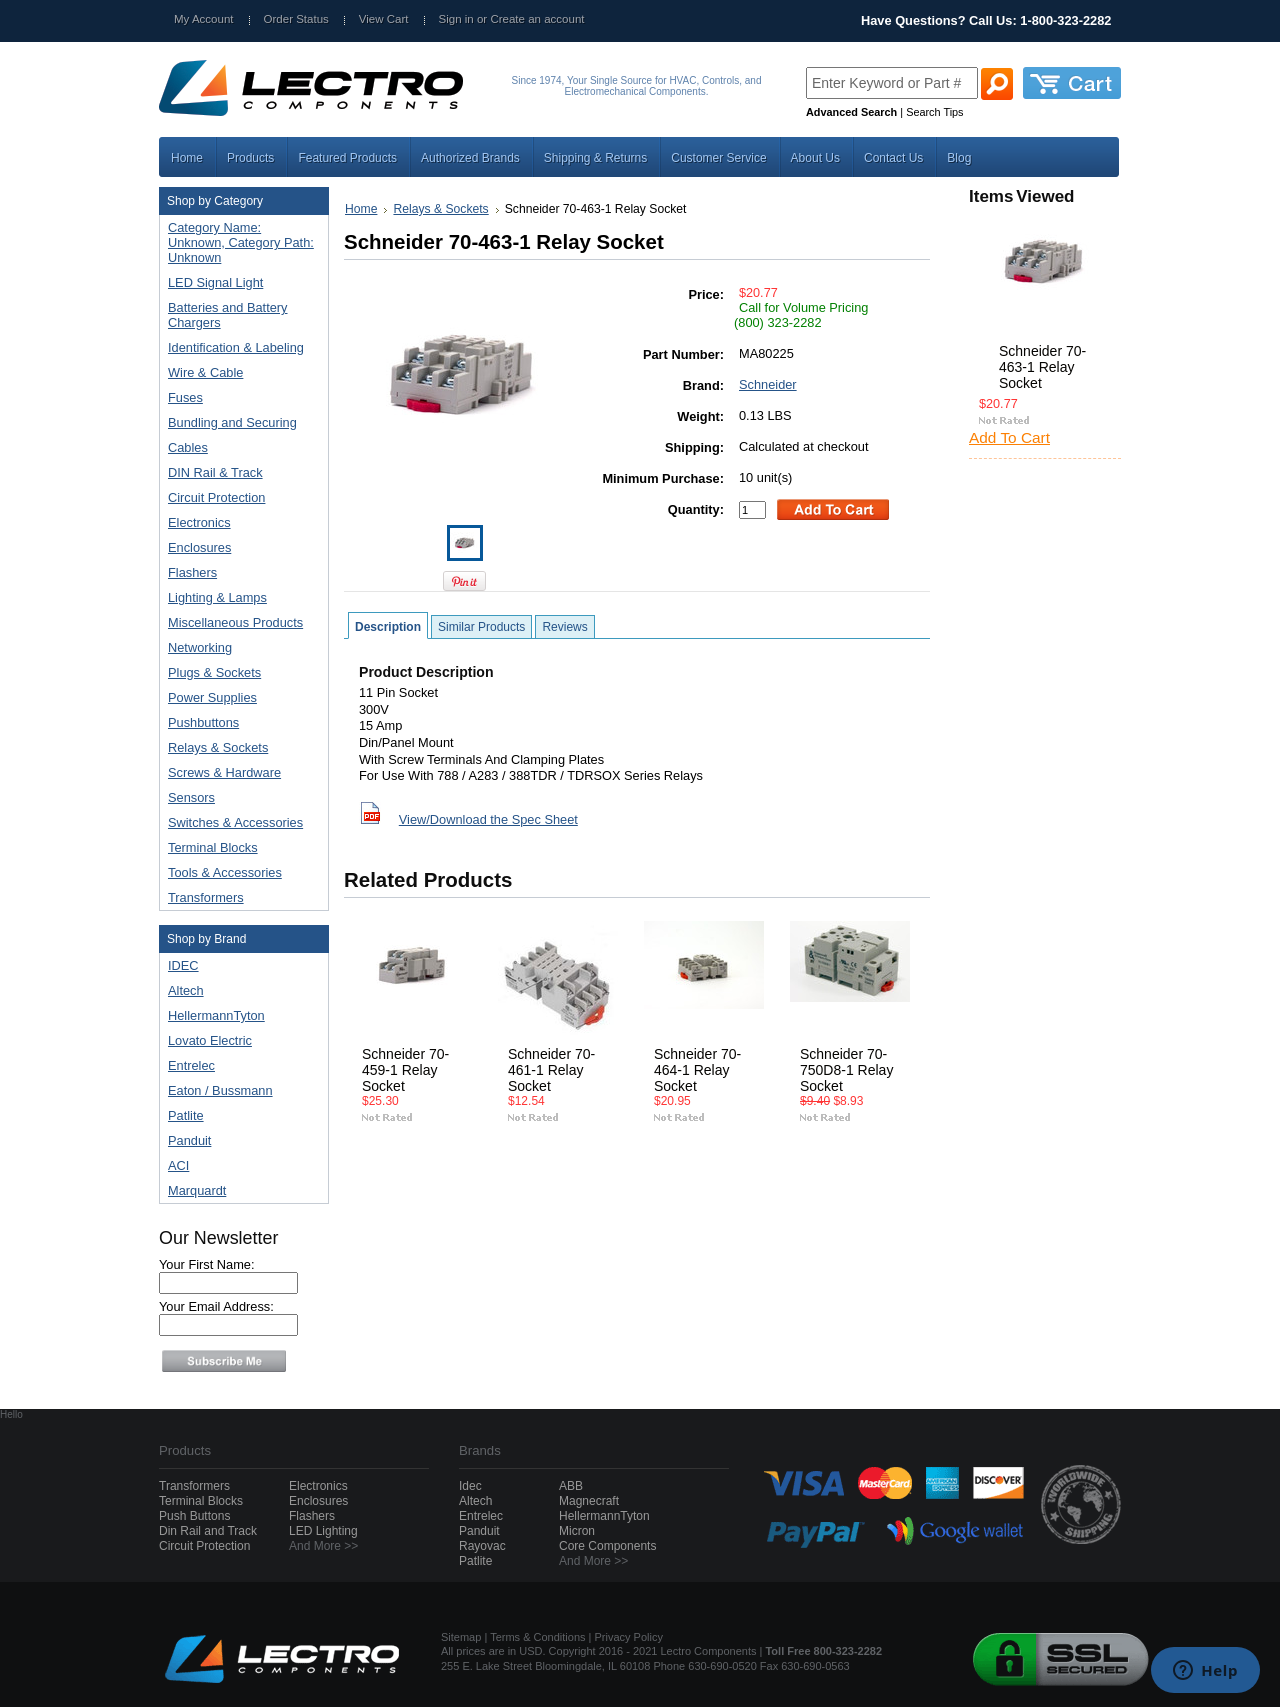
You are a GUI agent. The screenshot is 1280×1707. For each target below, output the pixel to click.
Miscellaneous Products (239, 623)
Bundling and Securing (239, 423)
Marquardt (197, 1190)
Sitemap (461, 1637)
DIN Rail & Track (239, 473)
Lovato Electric (210, 1040)
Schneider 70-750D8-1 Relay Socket (846, 1070)
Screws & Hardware (239, 773)
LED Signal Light (215, 282)
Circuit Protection (239, 498)
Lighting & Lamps (239, 598)
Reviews (564, 627)
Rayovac (482, 1546)
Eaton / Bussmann (220, 1090)
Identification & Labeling (239, 348)
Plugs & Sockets (239, 673)
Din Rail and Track (208, 1531)
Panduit (189, 1140)
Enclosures (239, 548)
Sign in (456, 19)
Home (361, 209)
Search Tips (934, 112)
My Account (204, 19)
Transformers (239, 898)
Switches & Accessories (239, 823)
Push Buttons (194, 1516)
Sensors (239, 798)
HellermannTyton (216, 1015)
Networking (239, 648)
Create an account (537, 19)
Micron (577, 1531)
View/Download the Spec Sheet (488, 819)
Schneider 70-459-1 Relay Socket (405, 1070)
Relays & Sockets (239, 748)
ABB (571, 1486)
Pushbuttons (239, 723)
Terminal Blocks (239, 848)
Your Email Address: (216, 1306)
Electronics (239, 523)
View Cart (384, 19)
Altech (186, 990)
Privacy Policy (629, 1637)
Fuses (239, 398)
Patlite (186, 1115)
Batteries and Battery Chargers (228, 315)
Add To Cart (1009, 437)
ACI (178, 1165)
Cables (239, 448)
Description (388, 627)
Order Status (296, 19)
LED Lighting (323, 1531)
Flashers (192, 572)
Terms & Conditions (537, 1637)
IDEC (183, 965)
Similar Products (481, 627)
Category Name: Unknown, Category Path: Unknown (241, 242)
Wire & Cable (239, 373)
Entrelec (191, 1065)
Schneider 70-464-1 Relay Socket (697, 1070)
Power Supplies (239, 698)
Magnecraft (589, 1501)
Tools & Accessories (239, 873)
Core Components (607, 1546)
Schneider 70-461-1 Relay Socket (551, 1070)
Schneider (768, 384)
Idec (470, 1486)
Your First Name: (207, 1264)
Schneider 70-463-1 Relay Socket (1042, 367)
